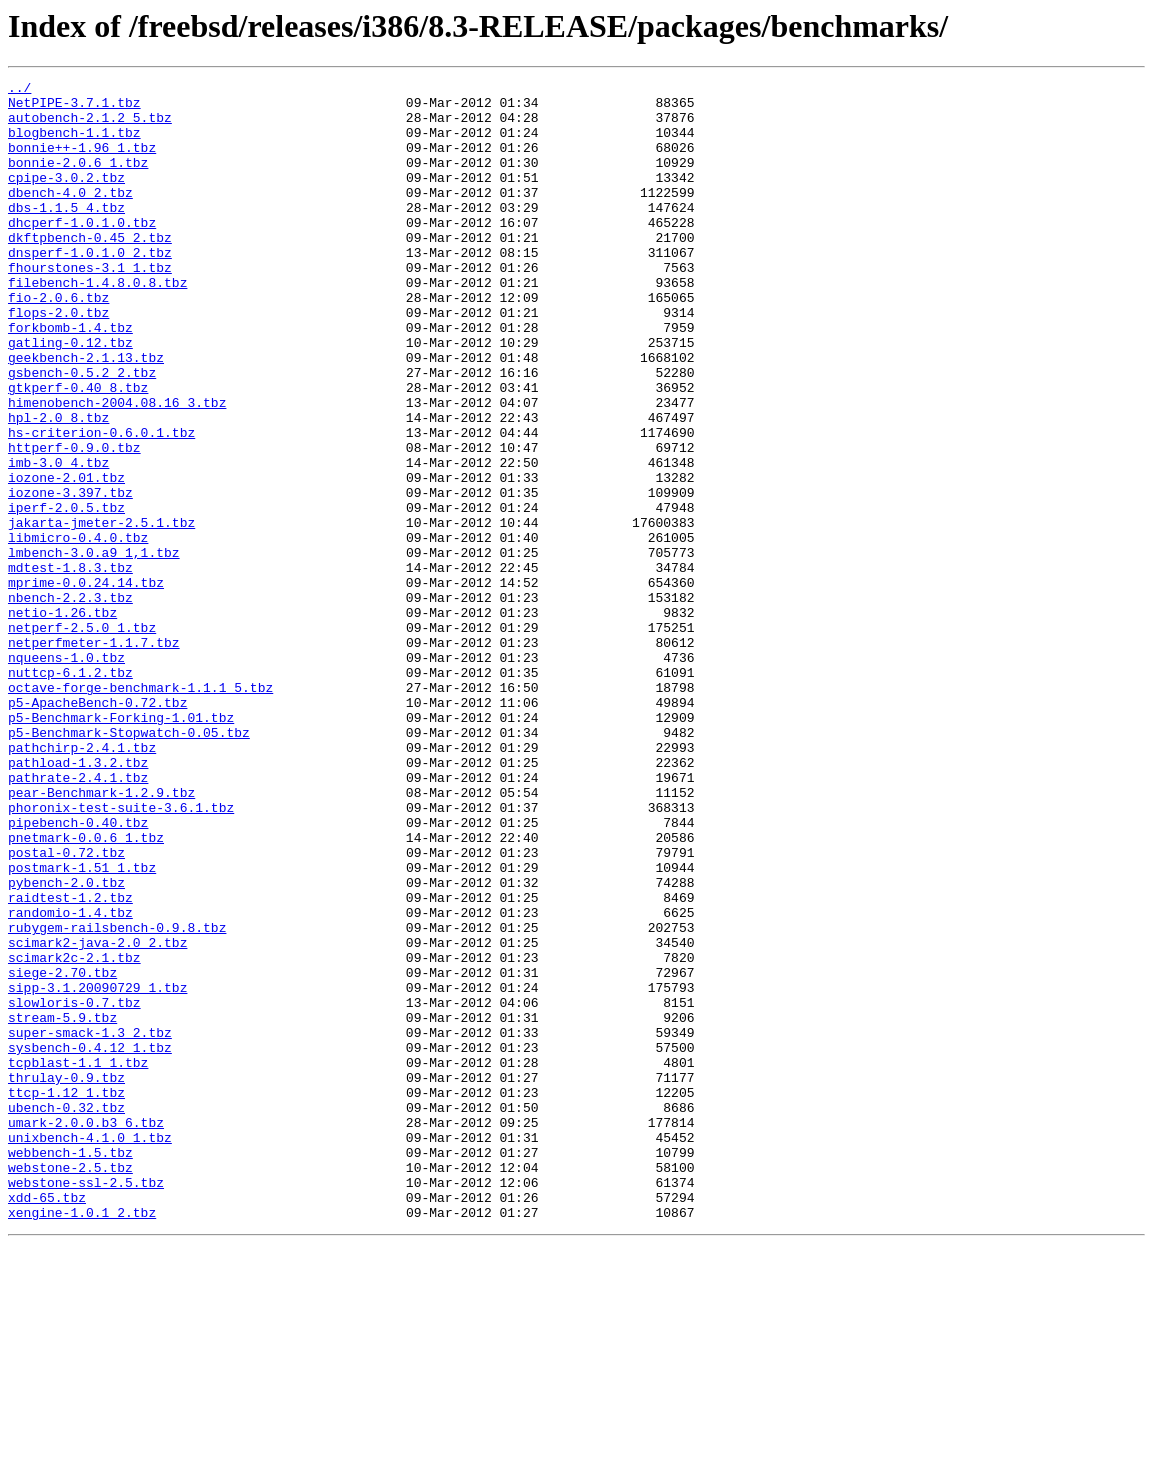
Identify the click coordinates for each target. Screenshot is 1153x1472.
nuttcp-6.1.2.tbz (70, 792)
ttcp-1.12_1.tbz (66, 1296)
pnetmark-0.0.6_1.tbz (86, 990)
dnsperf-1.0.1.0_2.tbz (90, 288)
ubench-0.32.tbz (66, 1314)
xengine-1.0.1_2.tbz (82, 1440)
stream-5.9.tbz (62, 1206)
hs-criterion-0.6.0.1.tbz (101, 504)
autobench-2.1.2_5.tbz (90, 126)
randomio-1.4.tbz (70, 1080)
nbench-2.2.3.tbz (70, 702)
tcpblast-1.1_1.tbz (78, 1260)
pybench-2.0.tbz (66, 1044)
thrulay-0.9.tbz (66, 1278)
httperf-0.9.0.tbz (74, 522)
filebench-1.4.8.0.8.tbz (97, 324)
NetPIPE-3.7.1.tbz (74, 108)
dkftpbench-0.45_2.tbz (90, 270)
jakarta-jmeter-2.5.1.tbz (101, 612)
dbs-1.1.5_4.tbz (66, 234)
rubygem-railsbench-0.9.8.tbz (117, 1098)
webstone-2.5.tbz (70, 1386)
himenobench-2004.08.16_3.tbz (117, 468)
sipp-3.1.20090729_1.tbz (97, 1170)
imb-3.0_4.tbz (58, 540)
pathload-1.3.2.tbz (78, 900)
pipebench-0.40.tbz (78, 972)
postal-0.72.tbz (66, 1008)
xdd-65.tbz (47, 1422)
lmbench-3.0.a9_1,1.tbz (94, 648)
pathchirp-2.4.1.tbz (82, 882)
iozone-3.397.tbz (70, 576)
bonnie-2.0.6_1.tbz (78, 180)
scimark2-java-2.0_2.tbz (97, 1116)
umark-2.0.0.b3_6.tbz (86, 1332)
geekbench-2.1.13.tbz (86, 414)
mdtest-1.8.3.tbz (70, 666)
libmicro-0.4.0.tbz (78, 630)
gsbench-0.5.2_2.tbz (82, 432)
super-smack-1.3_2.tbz (90, 1224)
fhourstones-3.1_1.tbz (90, 306)
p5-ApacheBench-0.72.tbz (97, 828)
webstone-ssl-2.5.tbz (86, 1404)
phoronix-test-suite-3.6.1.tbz (121, 954)
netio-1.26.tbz (62, 720)
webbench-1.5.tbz (70, 1368)
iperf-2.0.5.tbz (66, 594)
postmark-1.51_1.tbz (82, 1026)
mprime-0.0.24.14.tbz (86, 684)
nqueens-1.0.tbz (66, 774)
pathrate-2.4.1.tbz (78, 918)
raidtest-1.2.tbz (70, 1062)
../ (19, 90)
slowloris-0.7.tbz (74, 1188)
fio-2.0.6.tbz (58, 342)
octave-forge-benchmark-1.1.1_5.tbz (140, 810)
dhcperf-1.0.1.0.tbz (82, 252)
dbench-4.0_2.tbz (70, 216)
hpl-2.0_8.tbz (58, 486)
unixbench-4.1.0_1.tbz (90, 1350)
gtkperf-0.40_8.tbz (78, 450)
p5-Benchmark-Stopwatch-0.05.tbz (129, 864)
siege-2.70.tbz (62, 1152)
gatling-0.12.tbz (70, 396)
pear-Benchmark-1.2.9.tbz (101, 936)
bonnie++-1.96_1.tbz (82, 162)
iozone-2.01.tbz (66, 558)
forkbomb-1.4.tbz (70, 378)
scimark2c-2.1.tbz (74, 1134)
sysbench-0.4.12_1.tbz (90, 1242)
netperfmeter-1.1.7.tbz (94, 756)
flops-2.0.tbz (58, 360)
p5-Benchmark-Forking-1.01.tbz (121, 846)
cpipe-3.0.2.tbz (66, 198)
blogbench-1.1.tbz (74, 144)
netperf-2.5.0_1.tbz (82, 738)
